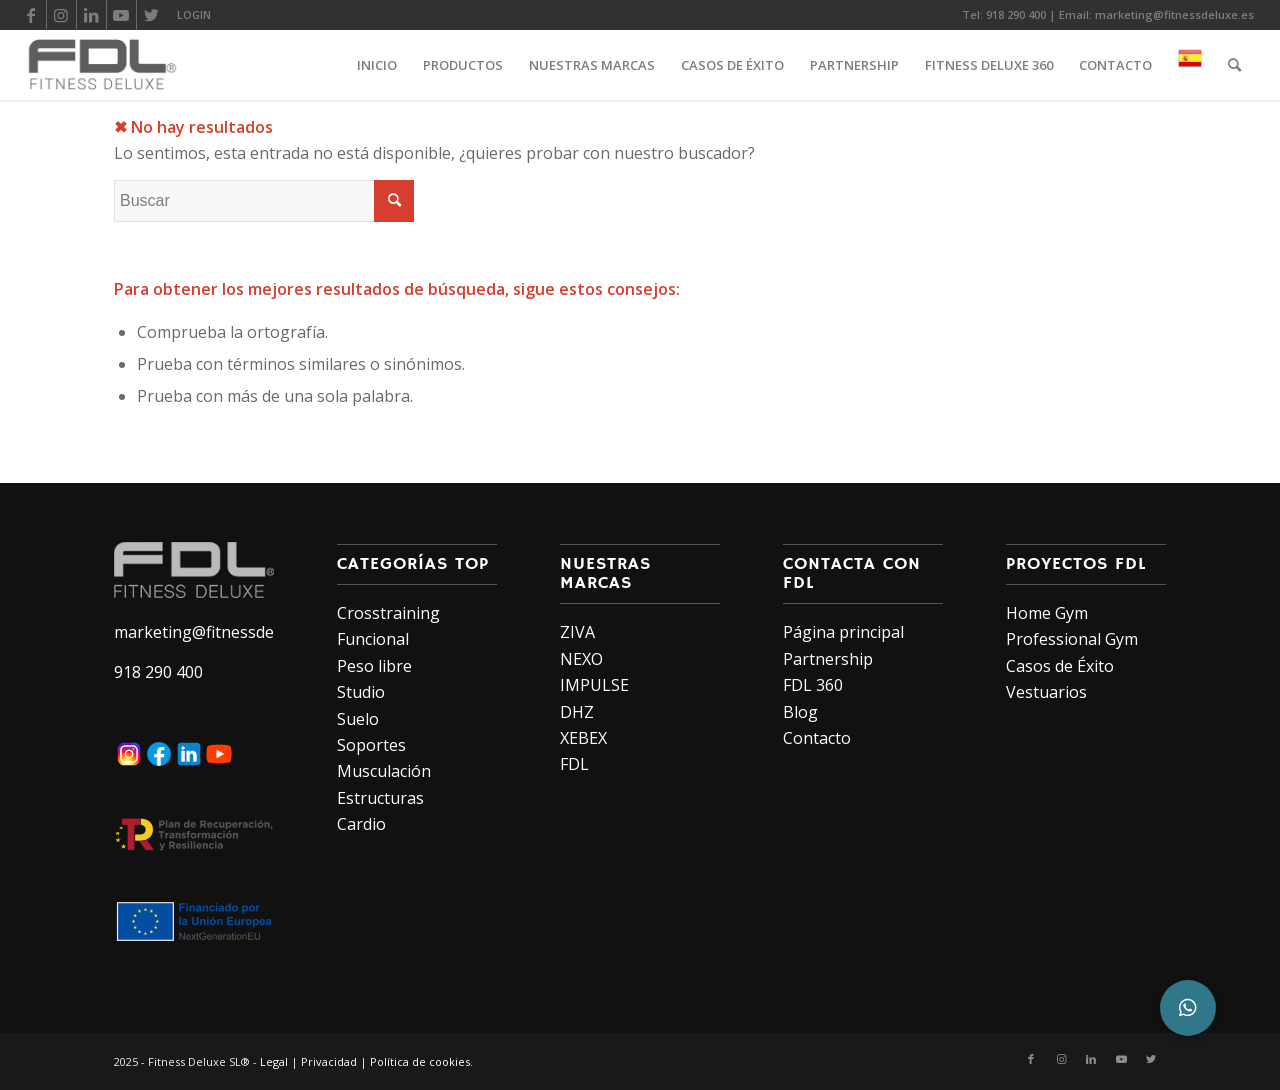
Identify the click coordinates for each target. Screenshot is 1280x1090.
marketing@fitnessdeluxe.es (1174, 14)
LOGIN (194, 14)
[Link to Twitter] (152, 15)
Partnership (828, 659)
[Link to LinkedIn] (91, 15)
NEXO (581, 659)
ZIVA (577, 632)
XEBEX (583, 738)
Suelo (358, 719)
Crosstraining (388, 613)
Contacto (817, 738)
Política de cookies (420, 1061)
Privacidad (329, 1061)
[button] (1188, 1008)
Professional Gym (1072, 639)
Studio (361, 692)
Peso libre (374, 666)
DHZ (577, 712)
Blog (800, 712)
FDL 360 (813, 685)
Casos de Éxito (1060, 666)
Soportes (371, 745)
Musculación (384, 771)
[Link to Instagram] (61, 15)
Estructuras (380, 798)
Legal (274, 1061)
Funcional (373, 639)
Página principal (843, 632)
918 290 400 (1016, 14)
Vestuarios (1046, 692)
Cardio (361, 824)
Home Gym (1047, 613)
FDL (574, 764)
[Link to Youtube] (121, 15)
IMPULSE (594, 685)
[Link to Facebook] (31, 15)
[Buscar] (1234, 65)
